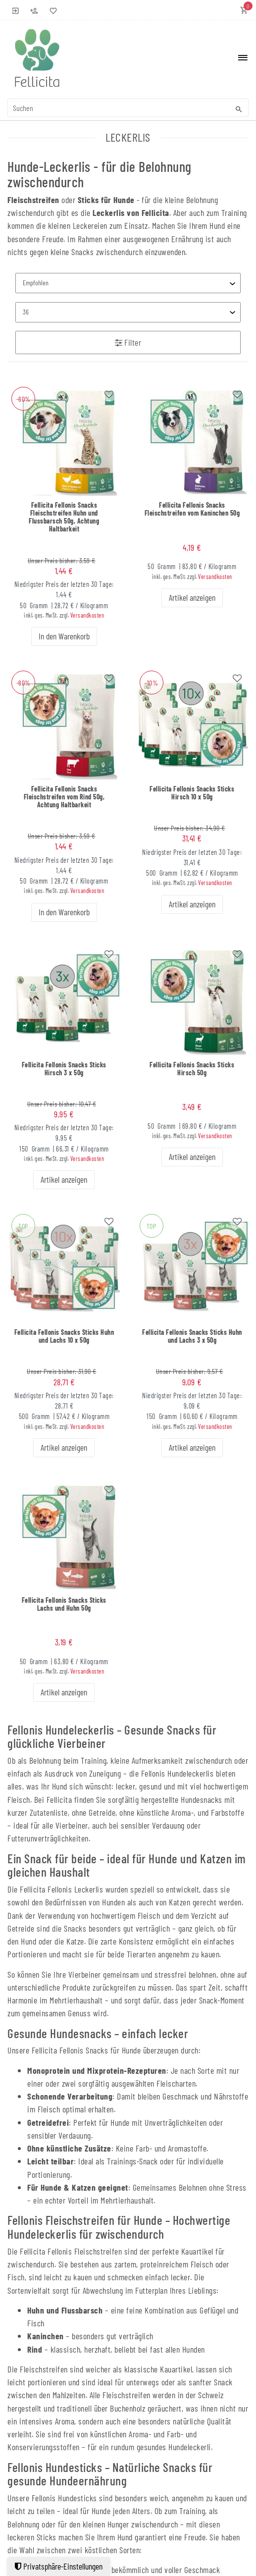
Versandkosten (87, 615)
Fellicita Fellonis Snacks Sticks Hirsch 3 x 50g (64, 1069)
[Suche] (238, 109)
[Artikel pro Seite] (128, 312)
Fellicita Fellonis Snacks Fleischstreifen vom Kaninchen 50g (192, 509)
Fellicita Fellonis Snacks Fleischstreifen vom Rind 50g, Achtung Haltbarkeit (64, 797)
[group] (64, 439)
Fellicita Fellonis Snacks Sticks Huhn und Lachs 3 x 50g (192, 1336)
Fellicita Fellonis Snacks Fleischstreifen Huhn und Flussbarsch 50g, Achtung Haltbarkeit (64, 517)
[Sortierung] (128, 283)
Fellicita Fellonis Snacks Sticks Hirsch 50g (192, 1069)
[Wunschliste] (51, 10)
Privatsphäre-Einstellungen (58, 2566)
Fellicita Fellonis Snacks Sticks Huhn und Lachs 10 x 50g (64, 1336)
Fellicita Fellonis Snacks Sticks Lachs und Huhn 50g (64, 1604)
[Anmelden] (15, 10)
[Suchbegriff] (128, 108)
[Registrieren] (34, 10)
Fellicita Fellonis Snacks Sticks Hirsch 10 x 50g (192, 793)
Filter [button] (128, 342)
